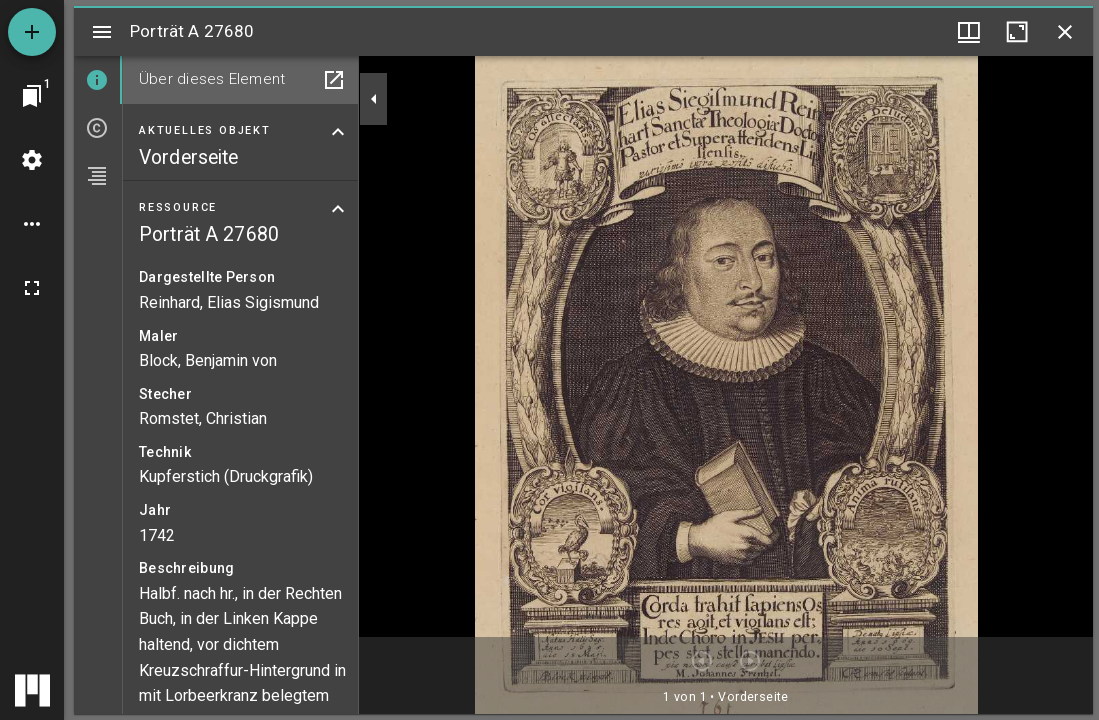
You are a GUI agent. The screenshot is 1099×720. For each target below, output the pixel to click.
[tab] (98, 80)
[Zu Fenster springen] (32, 96)
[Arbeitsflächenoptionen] (32, 224)
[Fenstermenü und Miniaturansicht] (969, 32)
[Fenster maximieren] (1017, 32)
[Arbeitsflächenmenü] (32, 160)
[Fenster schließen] (1065, 32)
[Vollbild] (32, 288)
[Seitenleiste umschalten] (102, 32)
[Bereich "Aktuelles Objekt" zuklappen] (338, 132)
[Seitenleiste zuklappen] (374, 99)
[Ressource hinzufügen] (32, 32)
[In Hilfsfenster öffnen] (334, 80)
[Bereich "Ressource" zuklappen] (338, 209)
